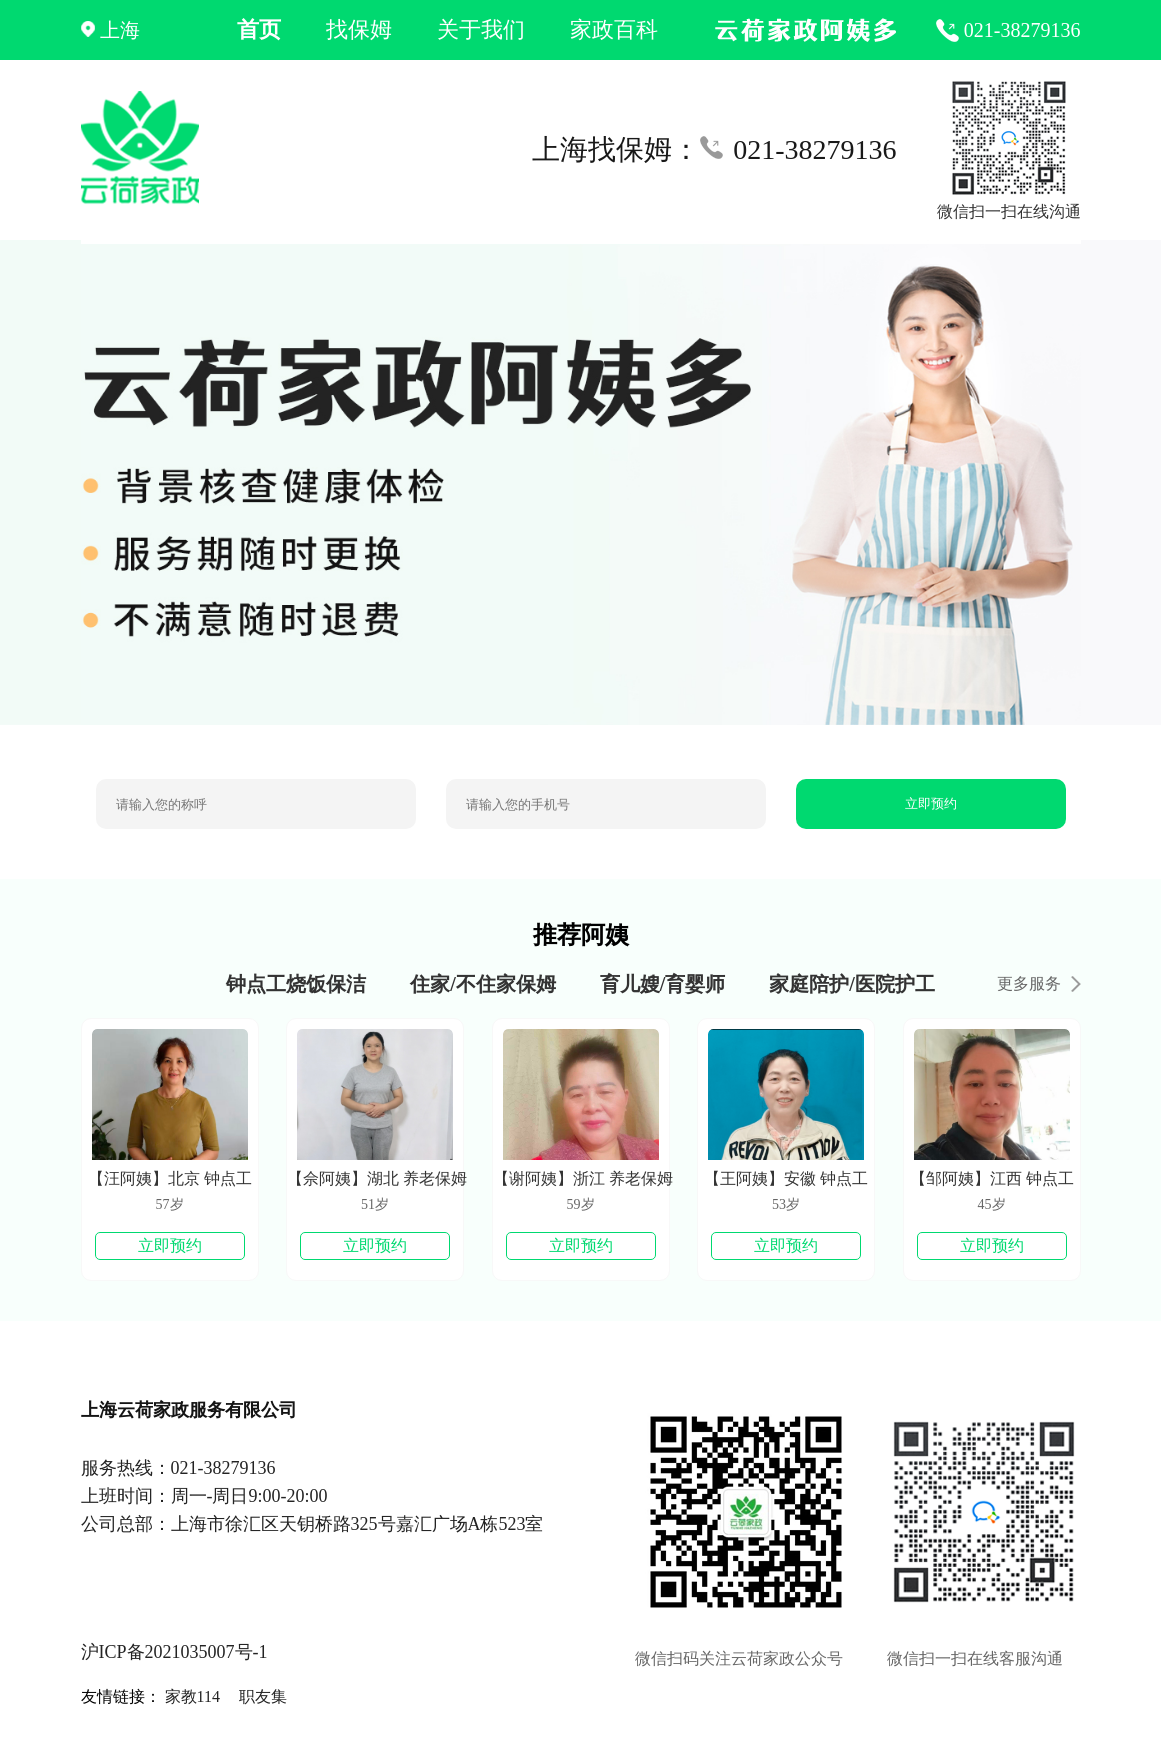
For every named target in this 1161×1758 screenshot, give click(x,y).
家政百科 (614, 29)
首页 (259, 29)
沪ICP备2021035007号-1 (174, 1652)
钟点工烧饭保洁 (296, 984)
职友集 (263, 1696)
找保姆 (359, 29)
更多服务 (1039, 983)
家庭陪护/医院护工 (852, 984)
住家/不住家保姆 (483, 984)
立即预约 (931, 803)
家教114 (192, 1696)
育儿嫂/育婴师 (663, 984)
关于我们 (481, 29)
